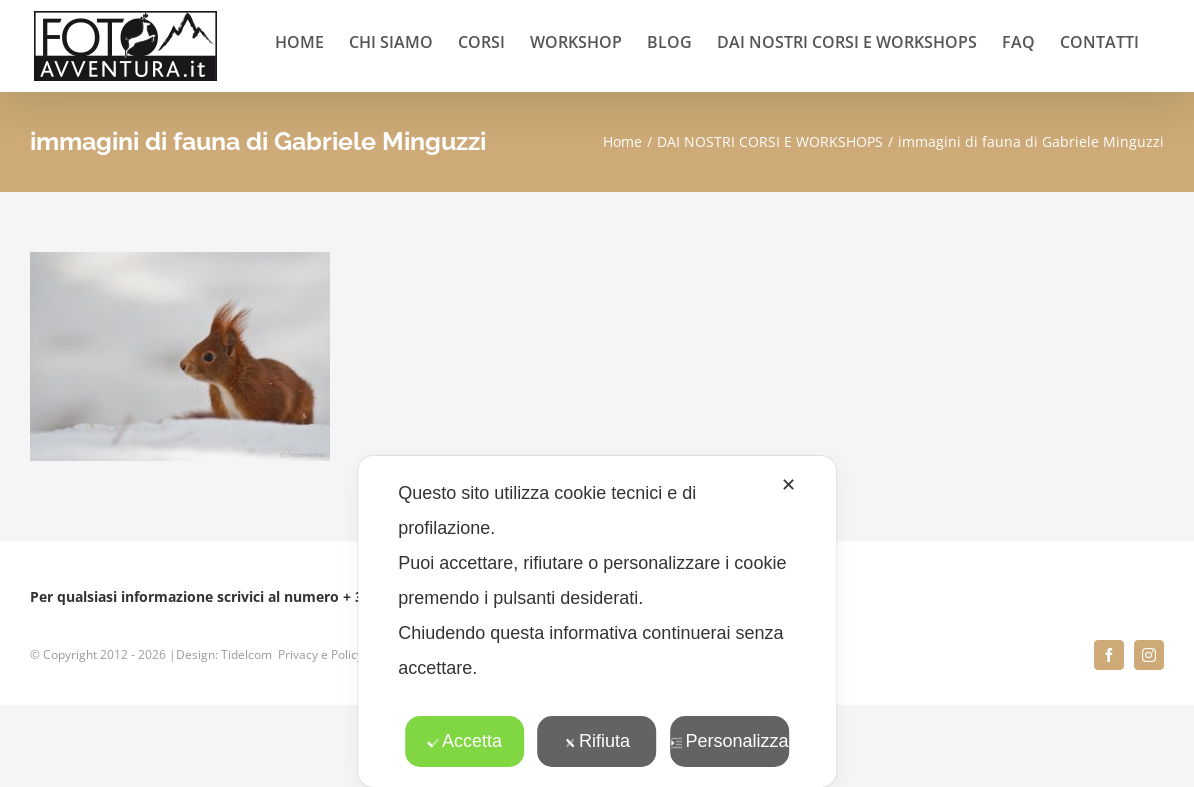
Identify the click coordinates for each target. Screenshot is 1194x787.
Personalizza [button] (729, 741)
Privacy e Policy (320, 654)
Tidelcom (246, 654)
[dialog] (597, 621)
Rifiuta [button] (597, 741)
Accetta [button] (464, 741)
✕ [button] (788, 485)
